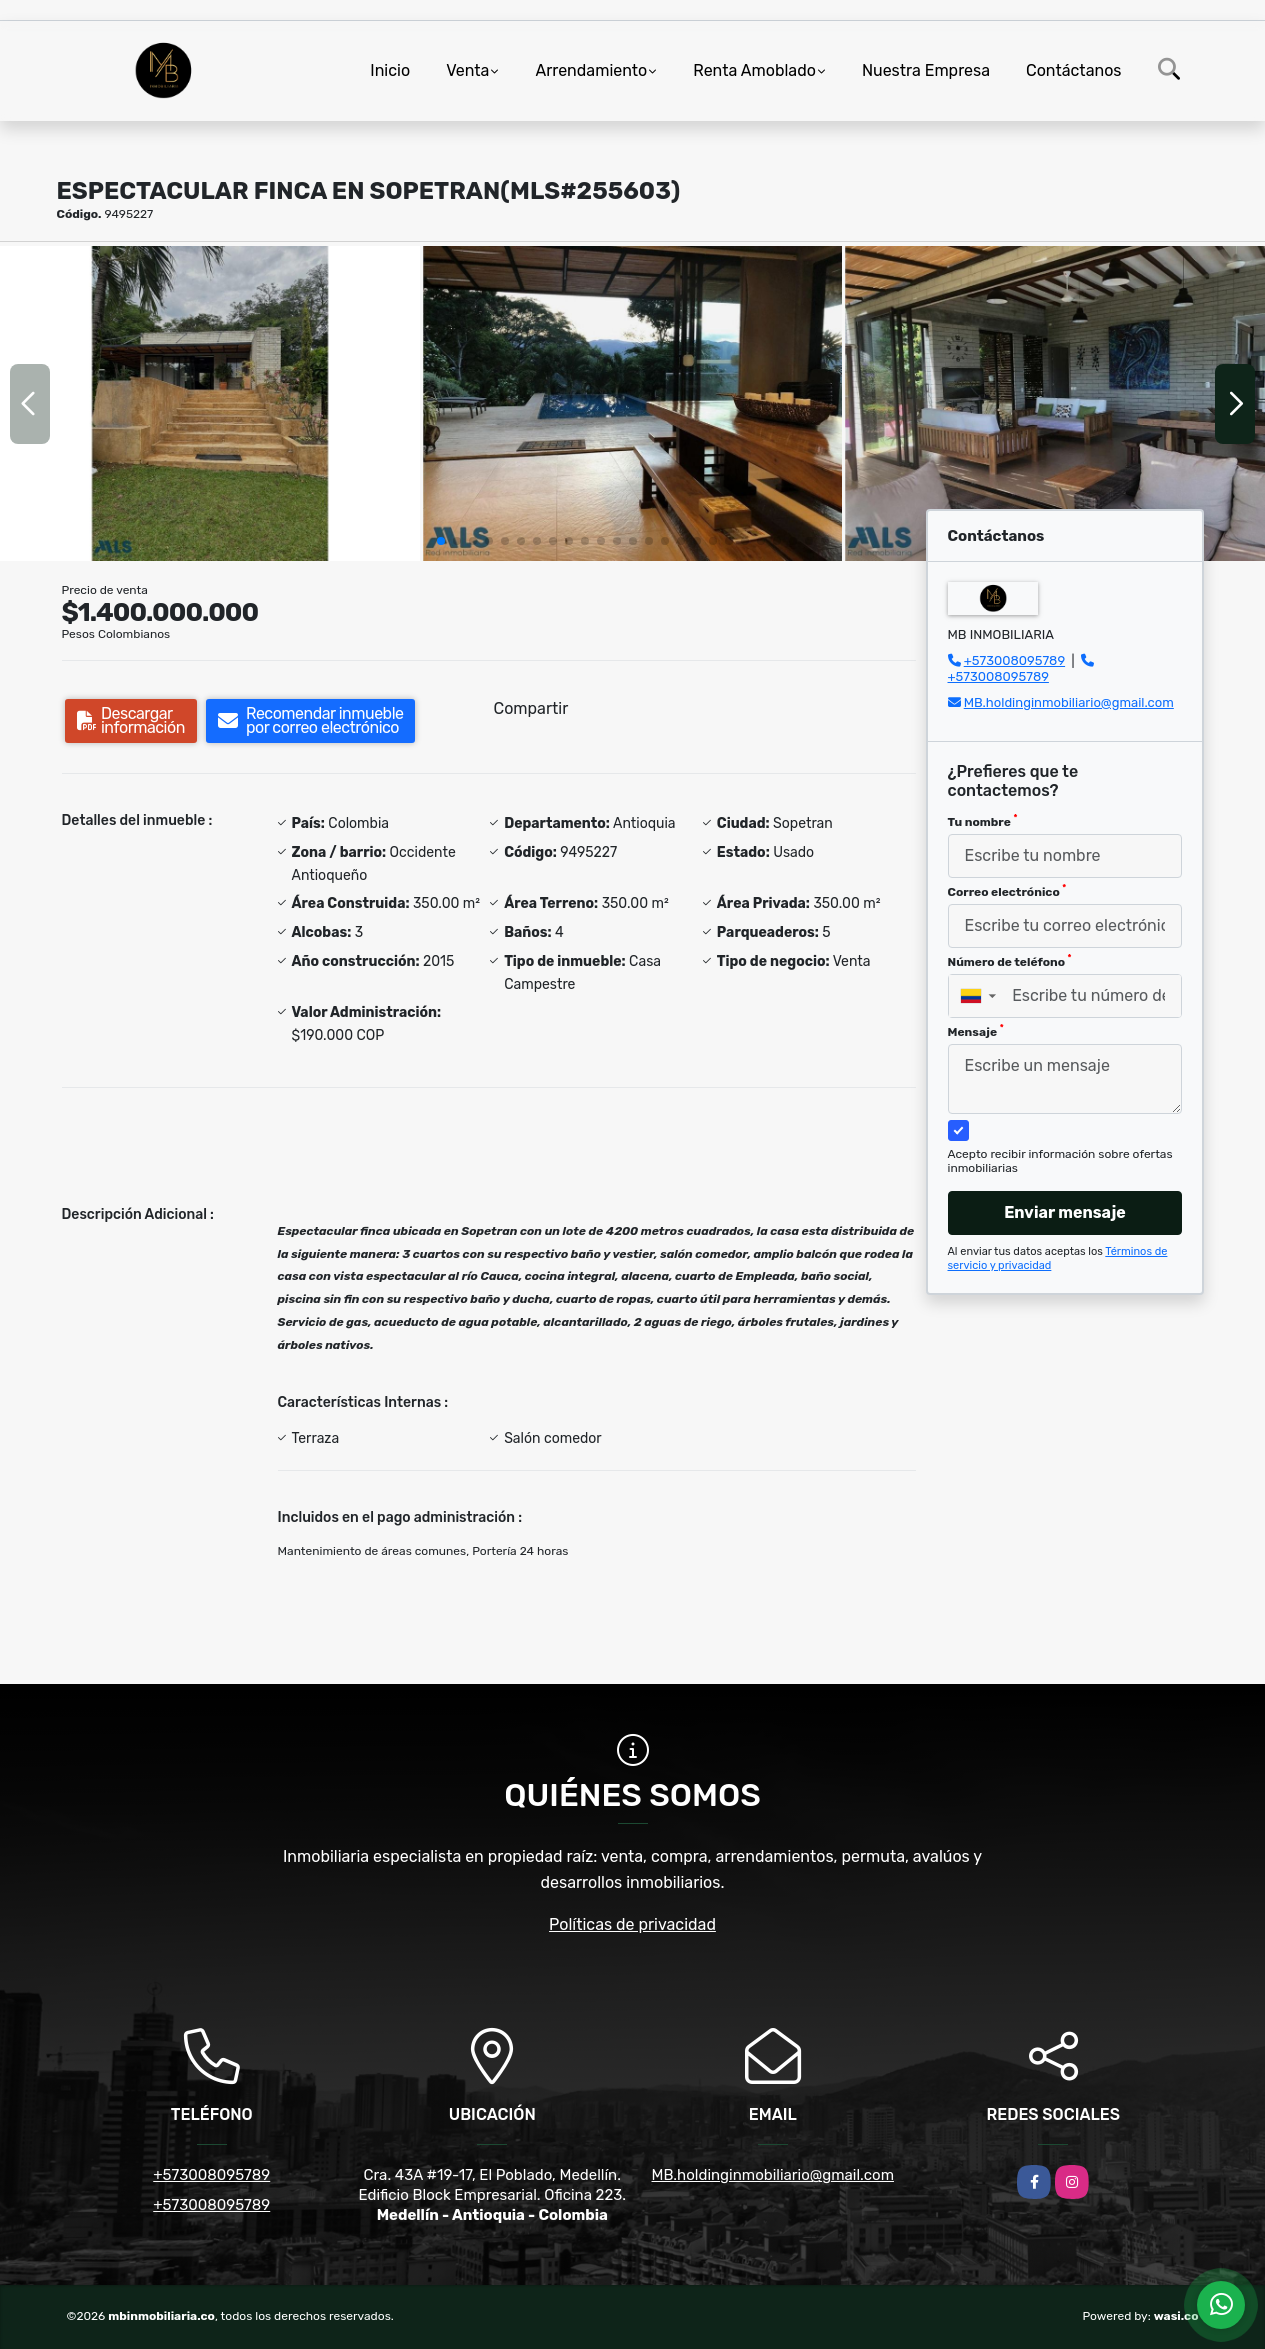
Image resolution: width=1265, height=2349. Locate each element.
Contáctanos (1073, 70)
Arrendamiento (591, 70)
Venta (467, 70)
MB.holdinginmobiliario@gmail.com (1069, 702)
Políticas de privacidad (632, 1924)
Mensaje (976, 1031)
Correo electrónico (1007, 891)
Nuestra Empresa (926, 70)
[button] (441, 541)
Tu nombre (983, 821)
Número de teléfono (1010, 961)
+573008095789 (1014, 660)
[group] (210, 403)
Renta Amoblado (754, 70)
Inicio (390, 70)
